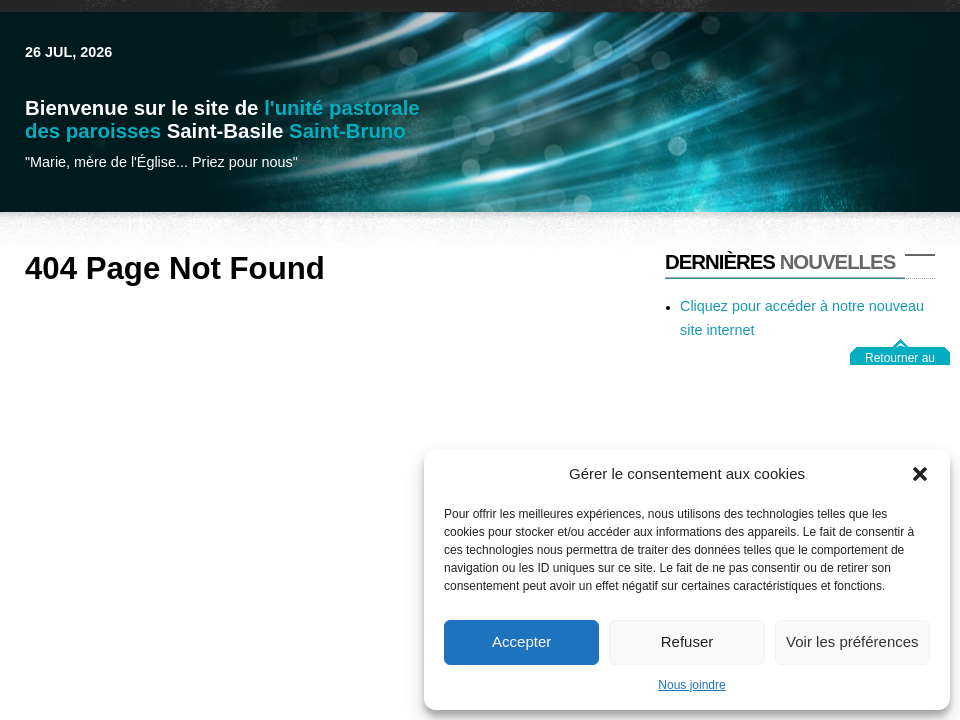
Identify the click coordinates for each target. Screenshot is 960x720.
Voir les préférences (852, 641)
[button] (920, 474)
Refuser (687, 641)
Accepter (521, 641)
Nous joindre (691, 685)
